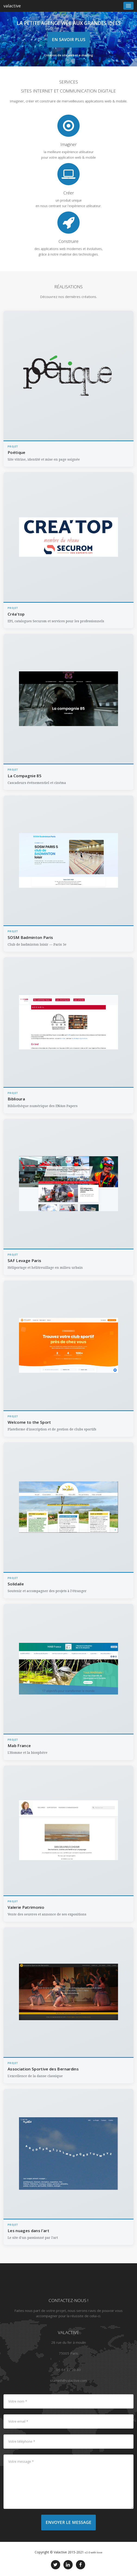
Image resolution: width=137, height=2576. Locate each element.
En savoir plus (68, 39)
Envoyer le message (68, 2522)
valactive (12, 6)
